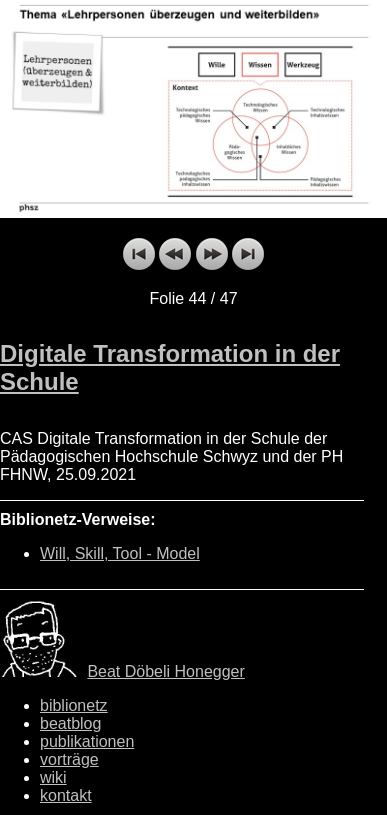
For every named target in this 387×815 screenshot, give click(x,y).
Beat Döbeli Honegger (165, 671)
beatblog (70, 723)
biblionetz (74, 705)
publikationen (87, 741)
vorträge (69, 759)
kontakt (66, 795)
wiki (53, 777)
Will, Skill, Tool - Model (120, 553)
